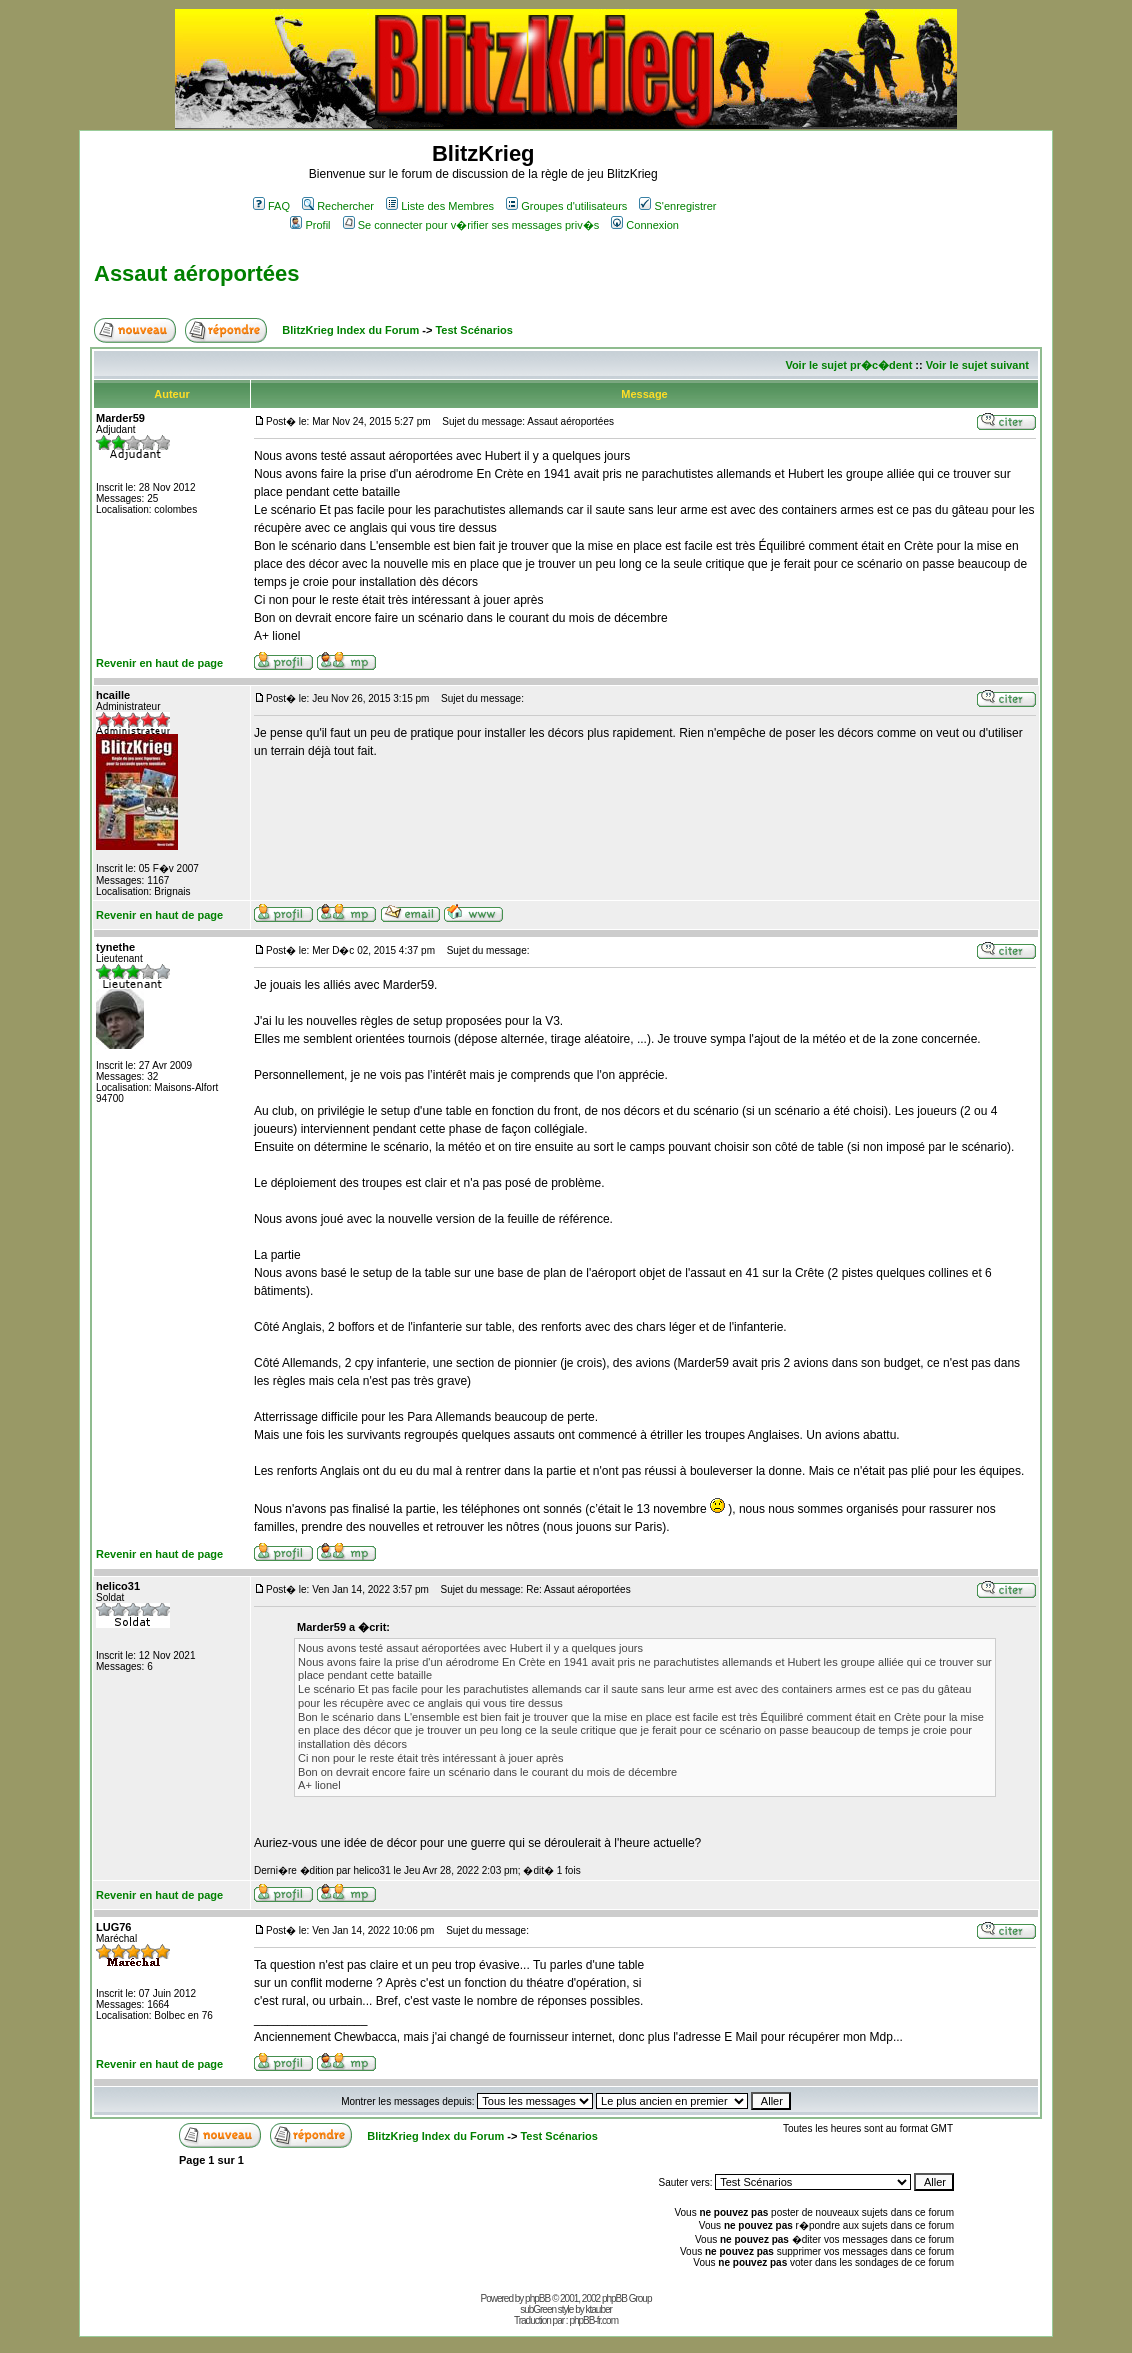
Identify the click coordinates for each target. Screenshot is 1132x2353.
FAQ (271, 206)
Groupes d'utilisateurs (566, 206)
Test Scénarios (473, 330)
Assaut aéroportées (196, 273)
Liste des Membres (440, 206)
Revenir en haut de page (159, 663)
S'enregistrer (677, 206)
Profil (310, 225)
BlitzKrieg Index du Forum (350, 330)
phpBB (537, 2298)
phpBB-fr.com (593, 2320)
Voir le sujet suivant (977, 365)
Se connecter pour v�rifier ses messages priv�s (471, 225)
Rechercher (338, 206)
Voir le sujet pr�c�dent (848, 365)
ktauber (599, 2309)
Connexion (645, 225)
